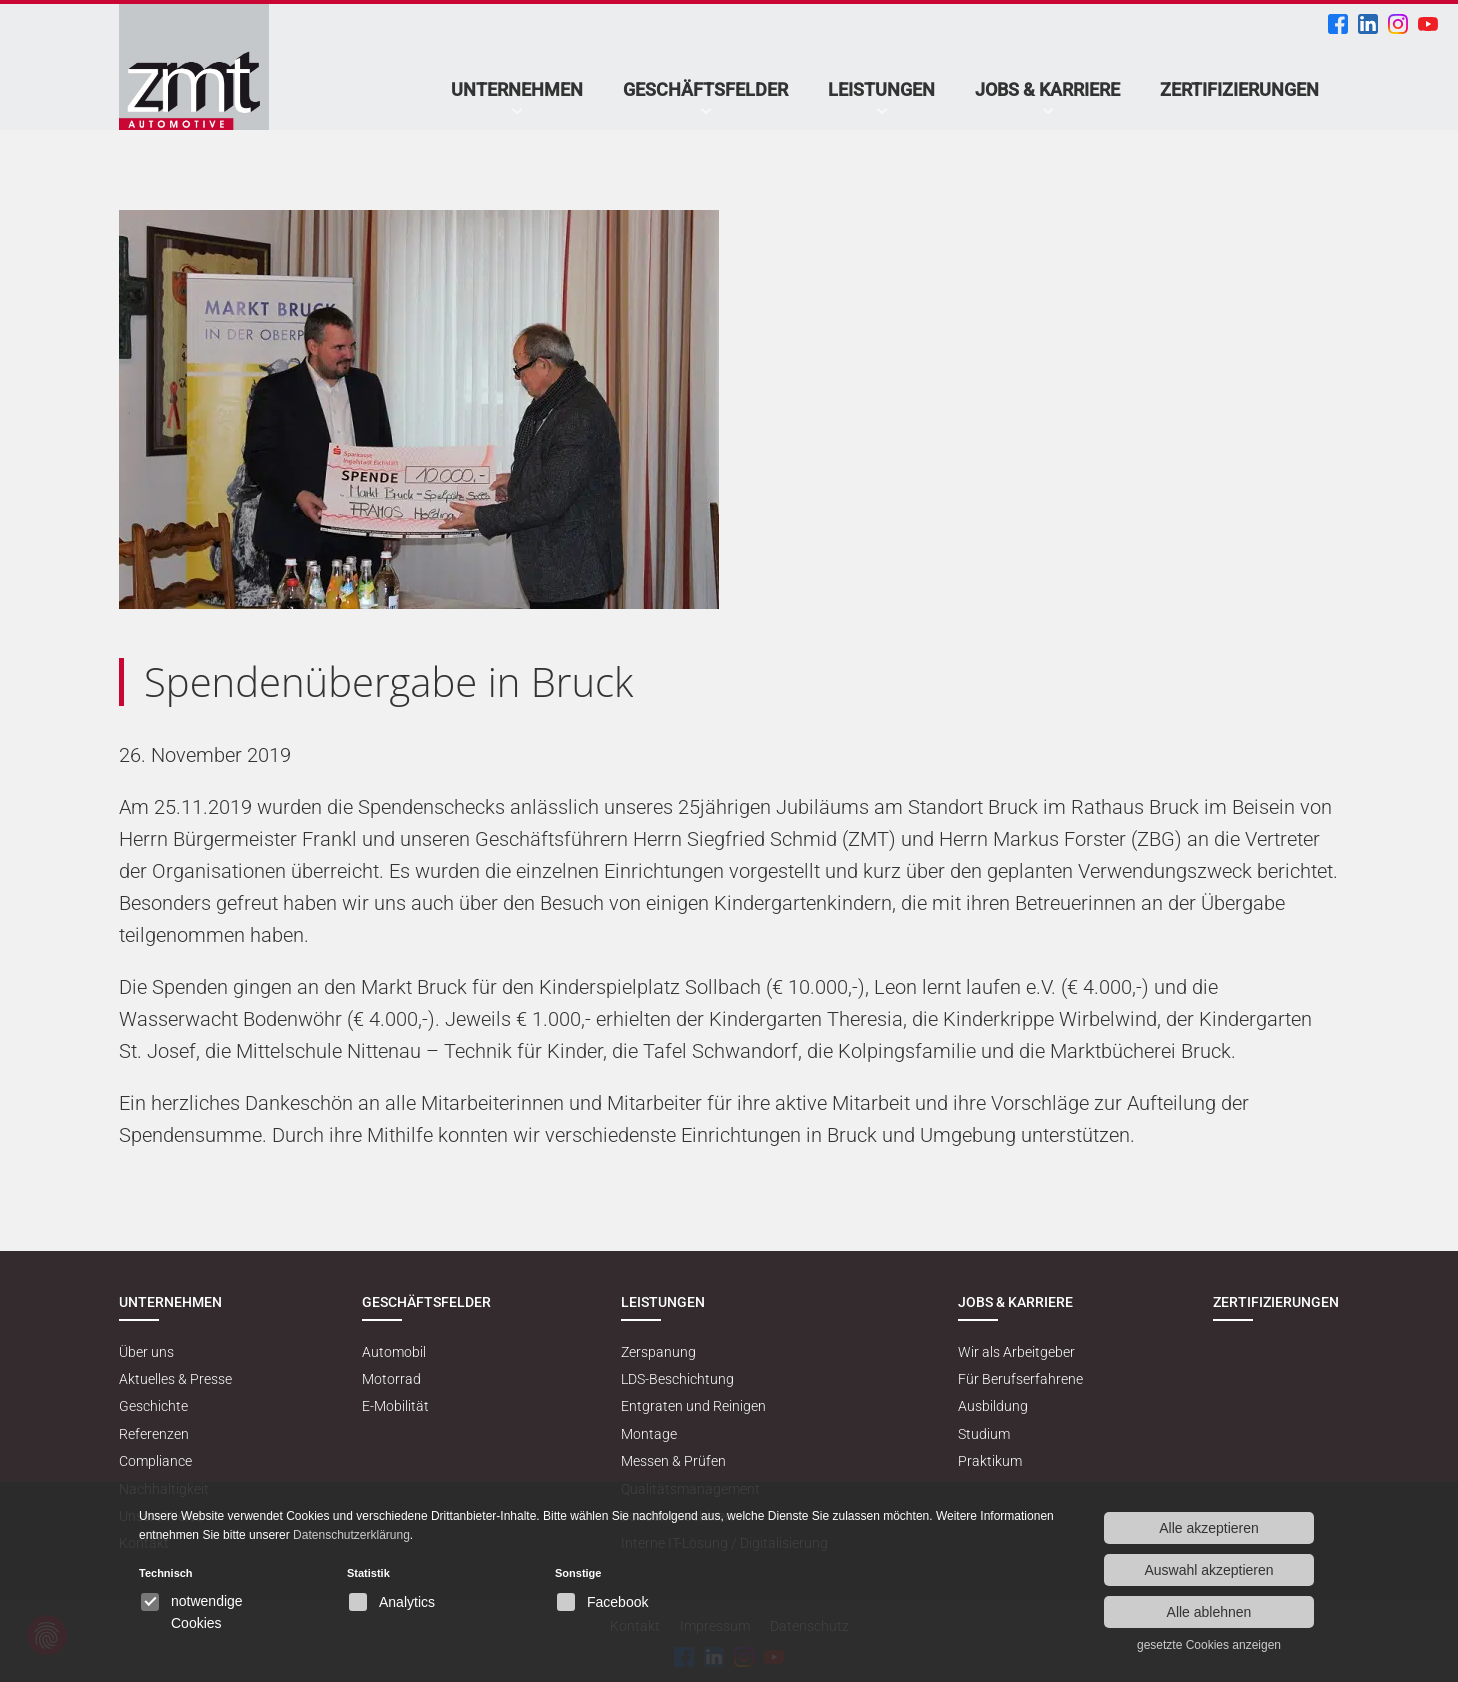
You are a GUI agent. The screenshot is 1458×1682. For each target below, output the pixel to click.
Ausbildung (993, 1406)
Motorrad (391, 1379)
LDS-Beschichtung (677, 1379)
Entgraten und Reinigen (693, 1406)
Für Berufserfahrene (1020, 1379)
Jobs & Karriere (1047, 89)
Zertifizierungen (1239, 89)
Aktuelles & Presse (175, 1379)
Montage (649, 1434)
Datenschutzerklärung (351, 1535)
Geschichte (153, 1406)
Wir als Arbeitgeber (1016, 1352)
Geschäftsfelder (705, 89)
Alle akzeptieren (1209, 1528)
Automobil (394, 1352)
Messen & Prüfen (673, 1461)
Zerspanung (658, 1352)
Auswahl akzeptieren (1208, 1570)
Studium (984, 1434)
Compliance (155, 1461)
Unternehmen (517, 89)
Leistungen (881, 89)
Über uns (146, 1352)
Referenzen (154, 1434)
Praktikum (990, 1461)
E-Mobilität (395, 1406)
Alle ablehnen (1209, 1612)
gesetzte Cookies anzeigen (1209, 1645)
